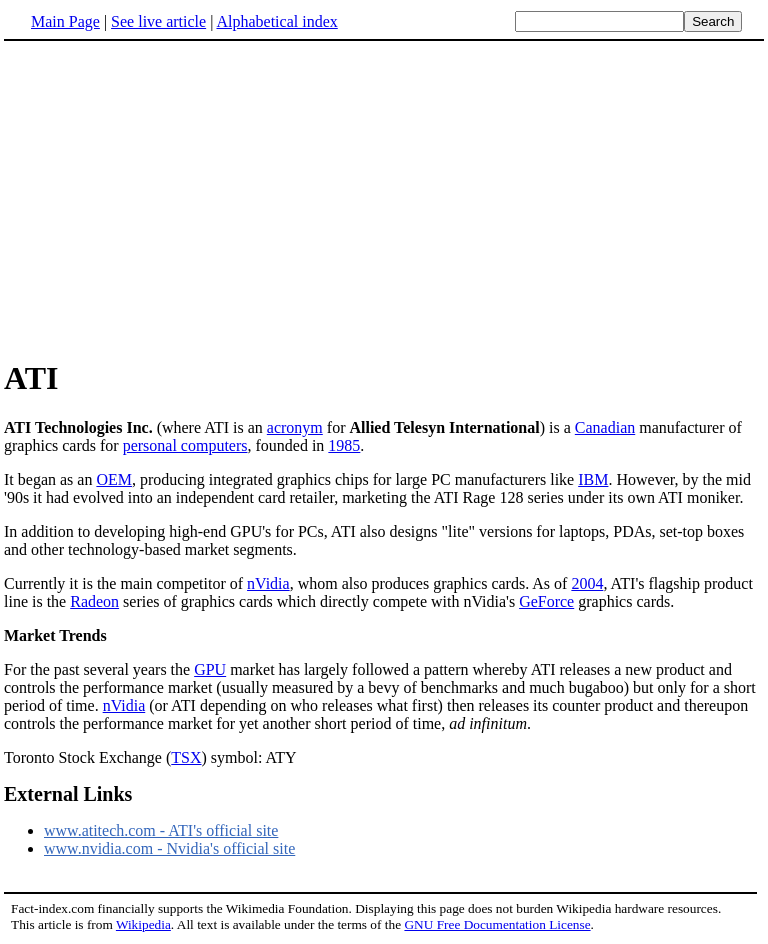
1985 (344, 445)
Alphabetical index (276, 21)
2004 (587, 583)
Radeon (94, 601)
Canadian (605, 427)
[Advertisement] (172, 199)
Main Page (65, 21)
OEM (114, 479)
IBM (593, 479)
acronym (295, 427)
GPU (210, 669)
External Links (68, 794)
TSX (186, 757)
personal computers (185, 445)
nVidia (268, 583)
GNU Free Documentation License (497, 924)
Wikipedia (143, 924)
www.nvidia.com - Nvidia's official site (169, 848)
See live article (158, 21)
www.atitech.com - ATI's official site (161, 830)
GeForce (546, 601)
